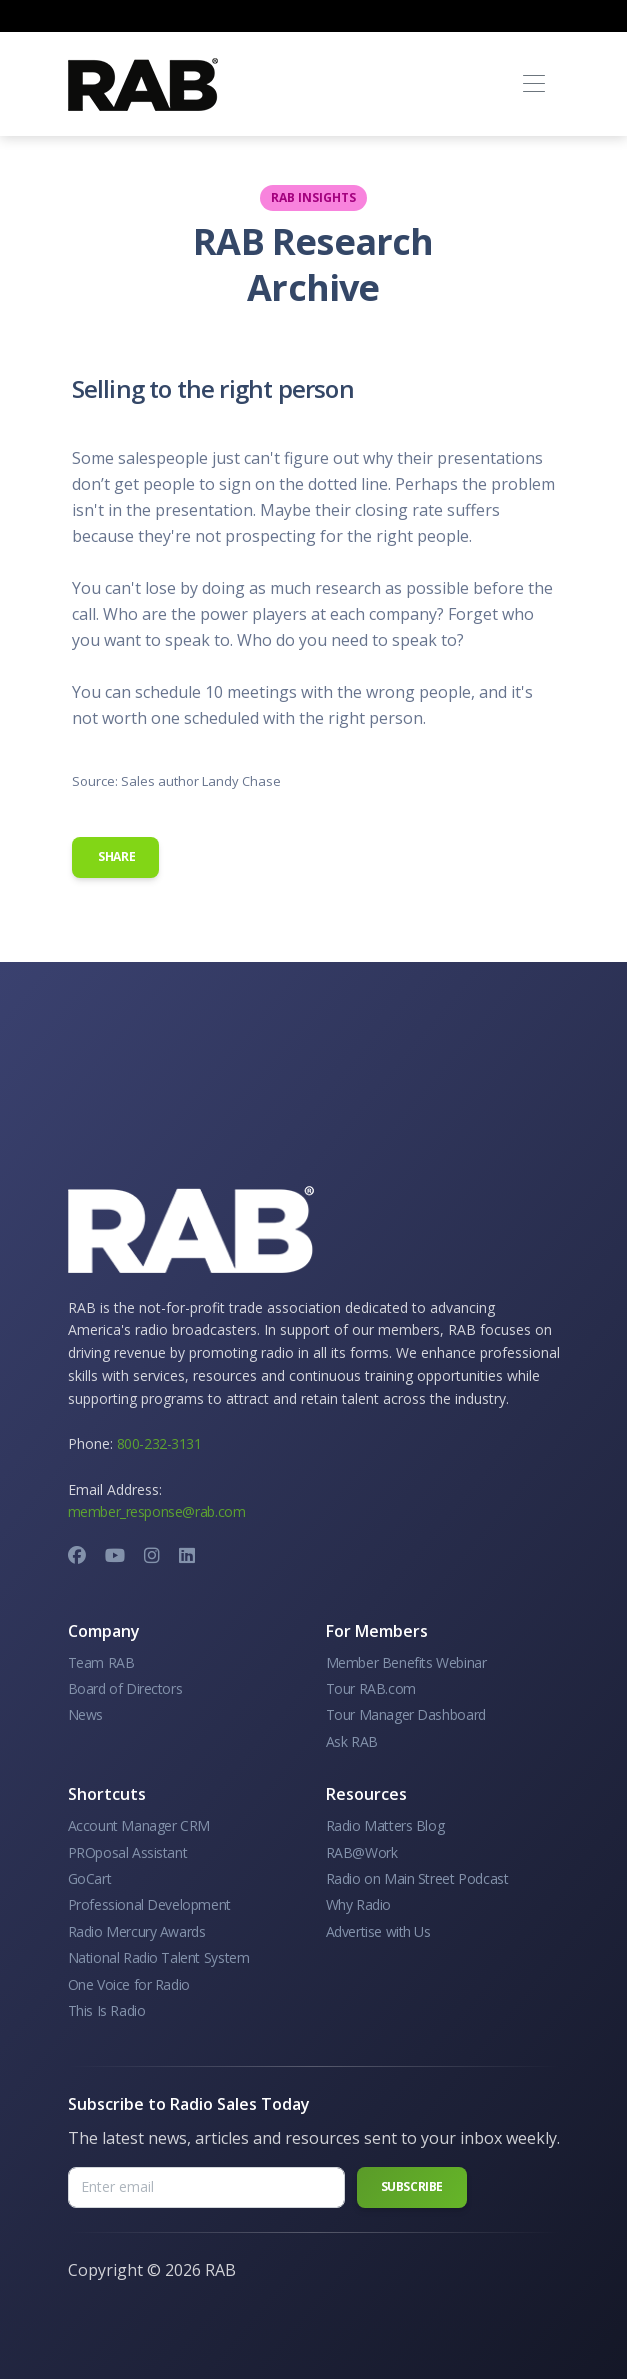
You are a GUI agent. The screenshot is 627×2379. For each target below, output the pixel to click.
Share (116, 856)
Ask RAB (352, 1741)
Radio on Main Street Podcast (417, 1878)
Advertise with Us (378, 1931)
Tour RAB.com (371, 1688)
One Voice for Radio (129, 1984)
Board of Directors (125, 1688)
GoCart (90, 1878)
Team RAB (101, 1662)
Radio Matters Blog (385, 1825)
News (85, 1714)
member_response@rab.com (157, 1511)
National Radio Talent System (159, 1957)
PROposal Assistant (128, 1852)
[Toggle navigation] (534, 84)
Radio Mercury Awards (137, 1931)
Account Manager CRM (139, 1825)
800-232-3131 (159, 1443)
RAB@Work (362, 1852)
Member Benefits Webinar (406, 1662)
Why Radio (358, 1904)
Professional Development (149, 1904)
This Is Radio (107, 2010)
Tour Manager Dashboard (406, 1714)
